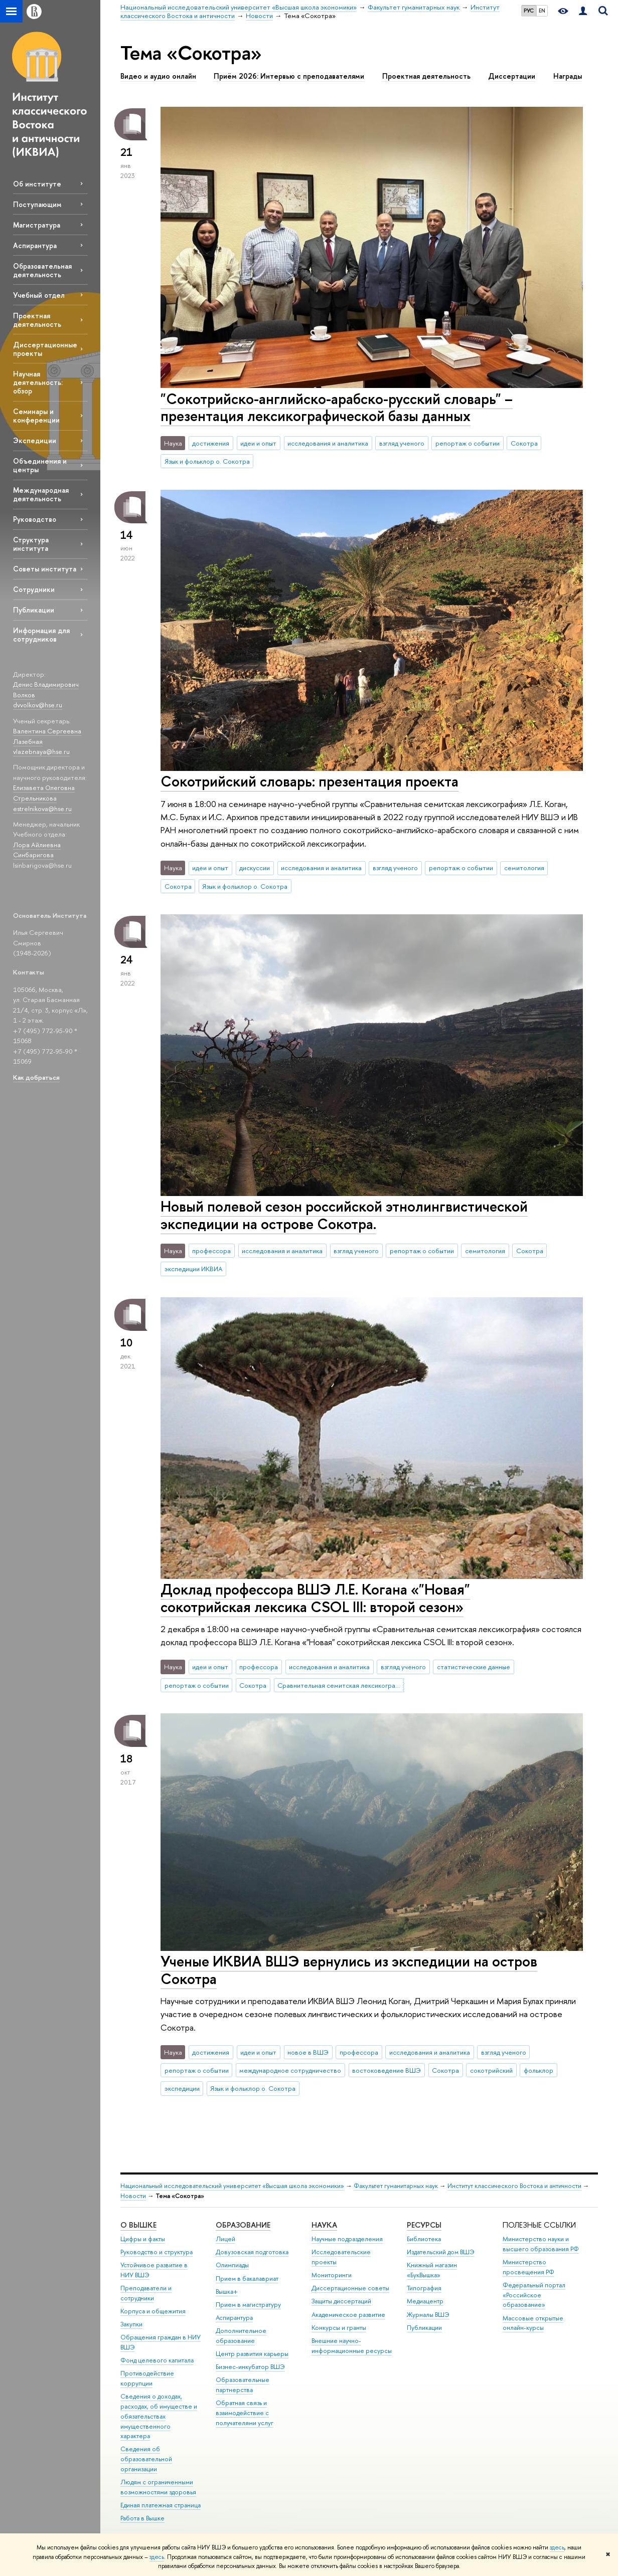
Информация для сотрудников (41, 635)
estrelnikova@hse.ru (42, 808)
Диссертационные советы (350, 2288)
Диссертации (511, 76)
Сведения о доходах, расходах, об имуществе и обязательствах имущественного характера (158, 2416)
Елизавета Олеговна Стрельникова (44, 793)
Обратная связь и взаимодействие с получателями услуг (244, 2413)
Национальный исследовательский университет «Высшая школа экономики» (232, 2186)
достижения (210, 443)
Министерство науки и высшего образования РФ (541, 2244)
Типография (424, 2288)
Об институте (37, 183)
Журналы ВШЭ (428, 2314)
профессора (211, 1250)
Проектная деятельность (37, 320)
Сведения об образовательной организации (146, 2459)
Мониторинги (332, 2275)
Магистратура (36, 225)
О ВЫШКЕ (138, 2225)
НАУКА (324, 2225)
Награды (567, 76)
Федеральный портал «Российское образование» (534, 2295)
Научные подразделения (347, 2239)
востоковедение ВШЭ (386, 2070)
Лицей (225, 2239)
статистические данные (473, 1666)
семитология (524, 867)
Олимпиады (232, 2265)
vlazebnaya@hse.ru (41, 751)
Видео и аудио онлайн (158, 76)
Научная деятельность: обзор (38, 382)
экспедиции (182, 2088)
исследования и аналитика (327, 443)
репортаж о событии (467, 443)
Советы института (44, 568)
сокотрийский (491, 2070)
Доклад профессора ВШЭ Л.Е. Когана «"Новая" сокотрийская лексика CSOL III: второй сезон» (315, 1598)
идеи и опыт (258, 443)
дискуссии (254, 867)
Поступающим (37, 204)
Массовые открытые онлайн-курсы (533, 2323)
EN (542, 10)
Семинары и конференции (36, 416)
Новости (133, 2196)
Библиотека (424, 2239)
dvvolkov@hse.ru (37, 704)
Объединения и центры (40, 465)
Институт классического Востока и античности (514, 2186)
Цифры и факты (142, 2239)
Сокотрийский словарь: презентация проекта (309, 781)
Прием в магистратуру (248, 2304)
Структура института (31, 544)
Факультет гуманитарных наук (396, 2186)
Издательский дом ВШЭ (441, 2252)
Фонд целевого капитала (157, 2360)
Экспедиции (34, 440)
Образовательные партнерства (242, 2384)
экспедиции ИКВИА (194, 1268)
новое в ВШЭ (308, 2052)
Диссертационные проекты (45, 349)
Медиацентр (425, 2301)
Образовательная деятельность (42, 270)
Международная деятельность (41, 494)
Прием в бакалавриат (247, 2278)
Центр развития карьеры (252, 2353)
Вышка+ (227, 2291)
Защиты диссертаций (341, 2301)
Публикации (33, 610)
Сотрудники (34, 589)
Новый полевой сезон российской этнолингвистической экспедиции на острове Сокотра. (344, 1215)
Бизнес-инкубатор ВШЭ (250, 2366)
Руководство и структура (156, 2252)
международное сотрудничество (290, 2070)
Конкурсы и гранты (339, 2327)
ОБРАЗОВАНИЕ (243, 2225)
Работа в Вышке (142, 2518)
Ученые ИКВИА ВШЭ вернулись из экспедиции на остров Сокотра (349, 1970)
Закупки (131, 2324)
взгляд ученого (401, 443)
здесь (557, 2547)
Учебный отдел (39, 295)
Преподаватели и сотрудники (146, 2293)
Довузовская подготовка (252, 2252)
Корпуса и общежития (153, 2311)
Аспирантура (35, 245)
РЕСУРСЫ (424, 2225)
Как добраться (36, 1077)
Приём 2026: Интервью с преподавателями (289, 76)
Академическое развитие (348, 2314)
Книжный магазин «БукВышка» (432, 2270)
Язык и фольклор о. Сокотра (207, 461)
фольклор (538, 2070)
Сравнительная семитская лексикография (340, 1685)
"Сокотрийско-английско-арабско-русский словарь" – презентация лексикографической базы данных (337, 407)
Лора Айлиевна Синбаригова (37, 850)
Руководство (34, 519)
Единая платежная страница (160, 2505)
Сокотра (524, 443)
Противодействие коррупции (147, 2378)
